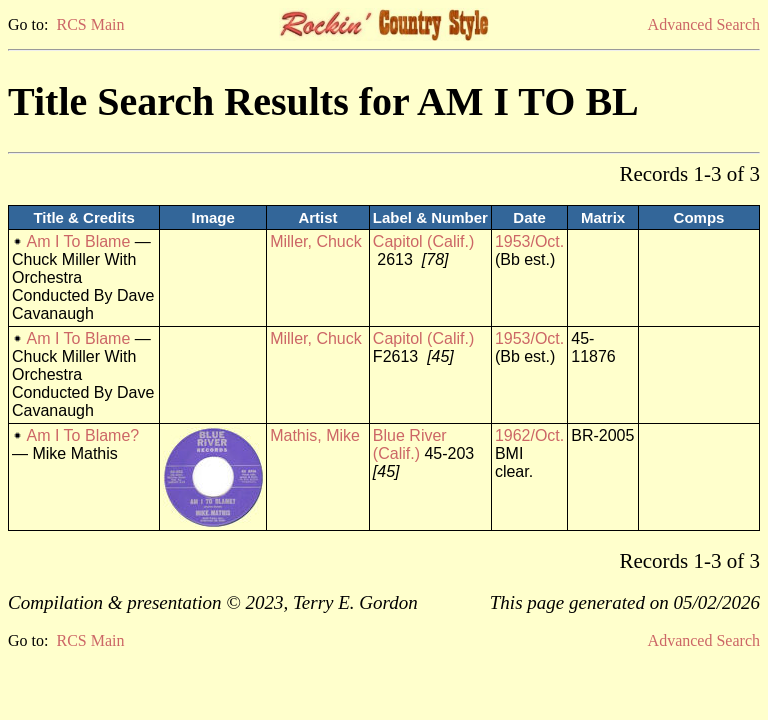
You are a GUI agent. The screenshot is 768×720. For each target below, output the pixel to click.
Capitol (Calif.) (423, 241)
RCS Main (90, 24)
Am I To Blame (79, 241)
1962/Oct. (529, 435)
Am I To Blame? (83, 435)
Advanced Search (704, 24)
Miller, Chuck (316, 241)
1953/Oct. (529, 241)
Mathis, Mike (315, 435)
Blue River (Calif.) (410, 444)
